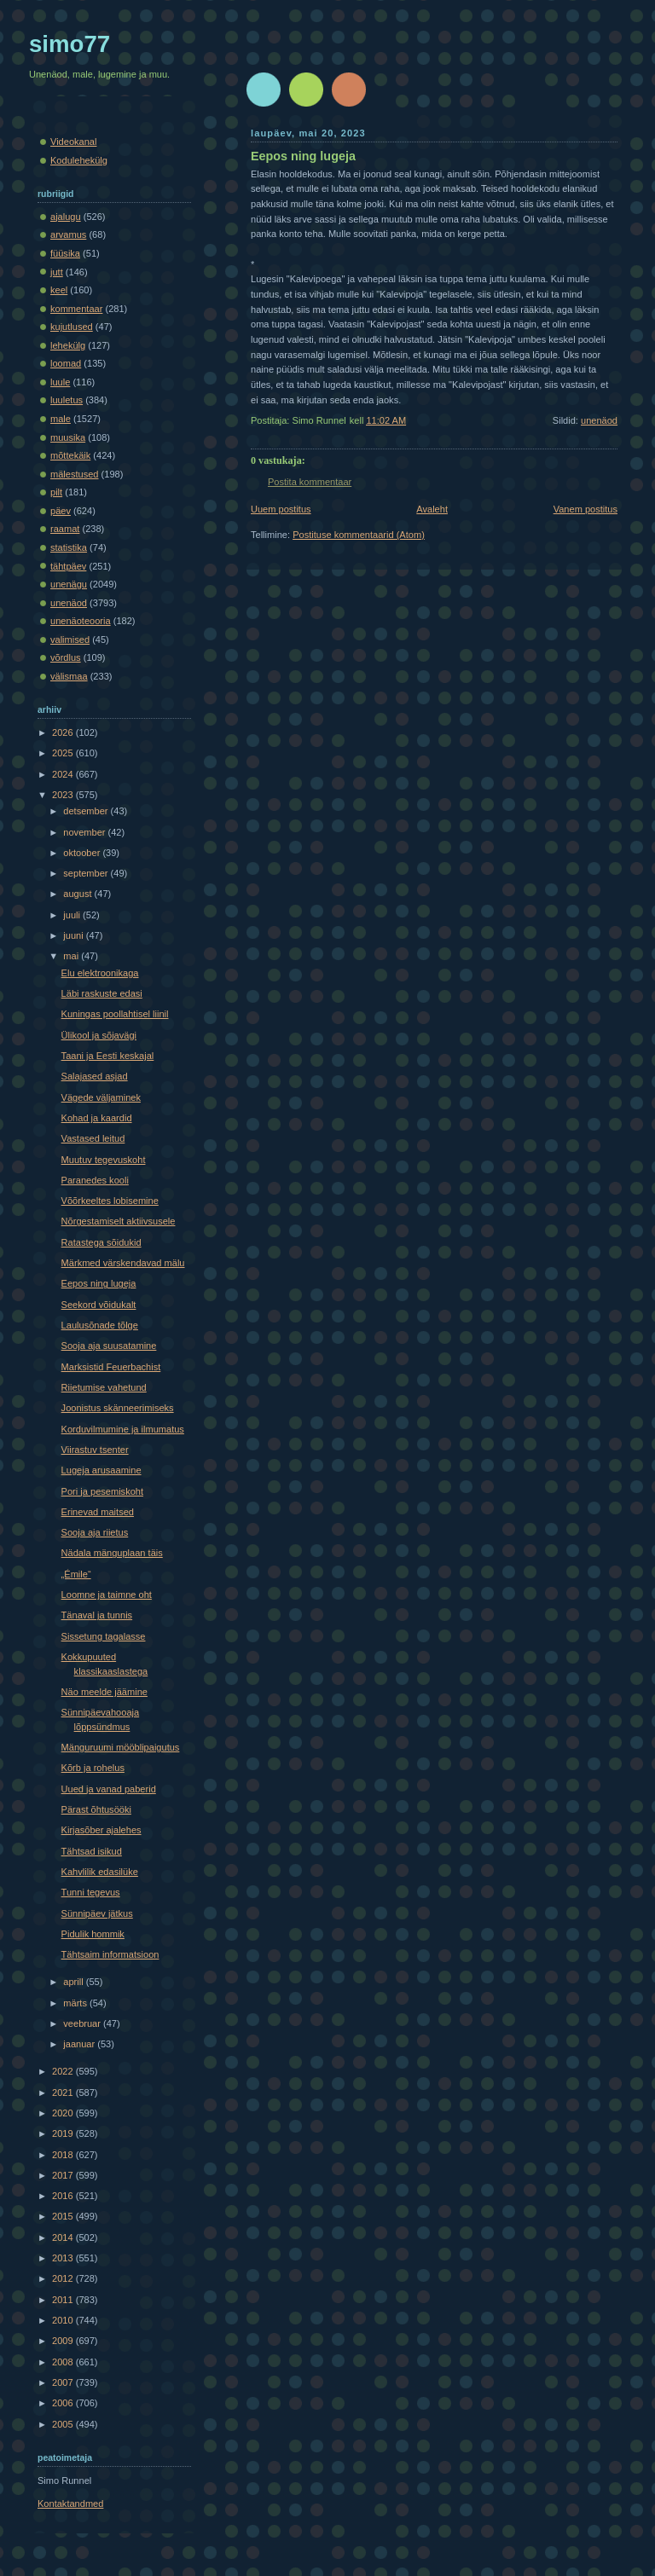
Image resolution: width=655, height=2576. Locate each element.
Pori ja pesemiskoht (102, 1491)
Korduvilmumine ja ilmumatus (122, 1429)
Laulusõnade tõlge (99, 1325)
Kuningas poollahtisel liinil (115, 1014)
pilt (56, 492)
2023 (64, 795)
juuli (73, 915)
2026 (64, 732)
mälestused (74, 474)
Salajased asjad (94, 1076)
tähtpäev (68, 566)
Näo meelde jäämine (104, 1692)
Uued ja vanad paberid (108, 1789)
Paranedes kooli (95, 1180)
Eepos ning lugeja (303, 156)
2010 (64, 2320)
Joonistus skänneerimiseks (117, 1408)
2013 (64, 2258)
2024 (64, 774)
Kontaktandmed (70, 2503)
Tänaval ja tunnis (97, 1615)
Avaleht (432, 509)
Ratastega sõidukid (101, 1242)
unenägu (68, 584)
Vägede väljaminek (101, 1097)
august (78, 894)
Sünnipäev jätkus (97, 1913)
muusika (67, 437)
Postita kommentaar (309, 482)
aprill (74, 1982)
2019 (64, 2133)
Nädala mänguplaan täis (112, 1553)
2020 (64, 2113)
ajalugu (65, 216)
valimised (70, 639)
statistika (68, 547)
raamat (64, 529)
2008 (64, 2362)
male (60, 419)
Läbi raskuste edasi (101, 993)
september (86, 873)
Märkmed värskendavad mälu (123, 1263)
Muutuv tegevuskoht (103, 1160)
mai (72, 956)
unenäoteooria (80, 621)
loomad (65, 363)
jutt (56, 272)
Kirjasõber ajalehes (101, 1830)
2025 (64, 753)
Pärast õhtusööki (96, 1809)
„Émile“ (76, 1574)
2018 (64, 2155)
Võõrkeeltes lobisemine (110, 1200)
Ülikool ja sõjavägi (98, 1035)
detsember (86, 811)
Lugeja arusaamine (101, 1470)
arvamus (68, 234)
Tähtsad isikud (91, 1851)
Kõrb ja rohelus (93, 1768)
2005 (64, 2424)
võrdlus (65, 657)
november (85, 832)
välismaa (69, 676)
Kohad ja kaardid (96, 1118)
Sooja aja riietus (95, 1532)
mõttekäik (70, 455)
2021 (64, 2092)
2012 (64, 2278)
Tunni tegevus (90, 1892)
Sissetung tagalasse (103, 1636)
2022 (64, 2071)
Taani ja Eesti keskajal (107, 1056)
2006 (64, 2403)
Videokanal (73, 141)
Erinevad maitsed (97, 1512)
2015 (64, 2216)
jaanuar (80, 2044)
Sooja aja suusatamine (109, 1345)
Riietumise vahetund (104, 1387)
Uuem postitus (281, 509)
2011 (64, 2300)
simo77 (69, 44)
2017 (64, 2175)
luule (60, 382)
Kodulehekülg (78, 160)
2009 (64, 2341)
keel (58, 290)
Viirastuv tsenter (95, 1449)
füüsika (65, 253)
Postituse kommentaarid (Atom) (359, 535)
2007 (64, 2382)
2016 (64, 2196)
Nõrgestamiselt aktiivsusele (118, 1221)
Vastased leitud (93, 1138)
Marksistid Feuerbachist (111, 1367)
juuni (74, 935)
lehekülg (67, 345)
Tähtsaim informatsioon (110, 1954)
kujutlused (71, 326)
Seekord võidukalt (98, 1305)
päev (60, 511)
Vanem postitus (585, 509)
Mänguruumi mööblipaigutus (120, 1747)
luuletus (66, 400)
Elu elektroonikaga (100, 973)
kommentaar (76, 309)
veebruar (83, 2023)
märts (76, 2003)
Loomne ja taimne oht (106, 1594)
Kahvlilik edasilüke (99, 1872)
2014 (64, 2237)
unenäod (599, 420)
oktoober (82, 853)
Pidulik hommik (93, 1934)
